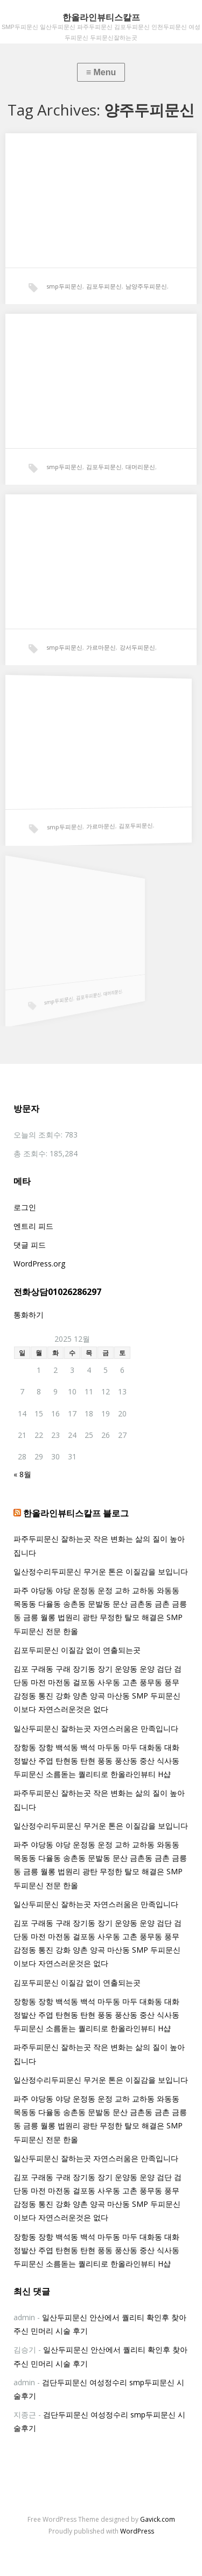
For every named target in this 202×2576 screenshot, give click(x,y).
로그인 (24, 1207)
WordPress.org (39, 1263)
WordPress (137, 2531)
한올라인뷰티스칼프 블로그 (76, 1513)
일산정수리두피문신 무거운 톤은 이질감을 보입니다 (100, 1571)
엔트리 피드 (33, 1226)
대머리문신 (140, 467)
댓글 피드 (29, 1245)
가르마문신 (100, 645)
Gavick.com (157, 2519)
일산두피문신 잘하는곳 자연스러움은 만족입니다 (95, 1728)
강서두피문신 (135, 643)
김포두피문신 (104, 286)
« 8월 (22, 1474)
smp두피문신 (64, 286)
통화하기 (28, 1314)
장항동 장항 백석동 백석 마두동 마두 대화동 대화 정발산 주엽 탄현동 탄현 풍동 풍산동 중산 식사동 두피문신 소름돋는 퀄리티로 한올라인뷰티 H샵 (96, 1760)
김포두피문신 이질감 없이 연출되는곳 (77, 1650)
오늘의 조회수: (39, 1134)
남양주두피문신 (146, 286)
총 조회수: (31, 1153)
